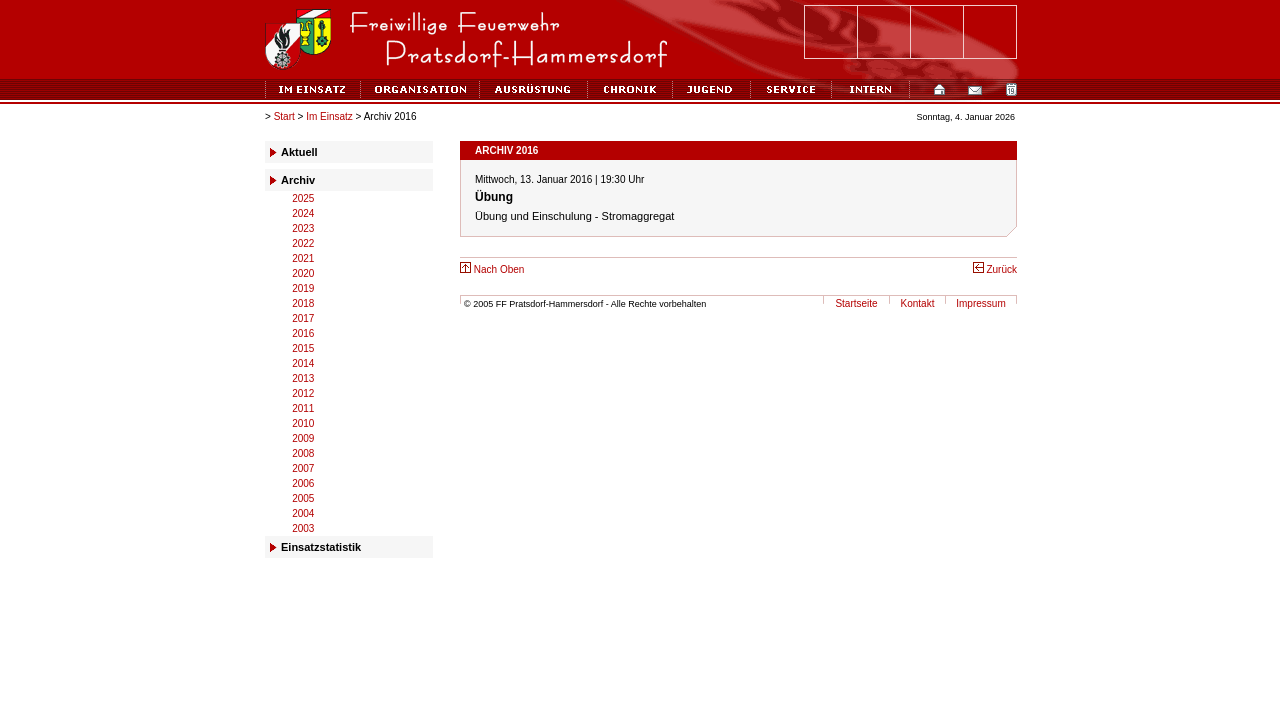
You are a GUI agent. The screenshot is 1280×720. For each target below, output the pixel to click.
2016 (303, 333)
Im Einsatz (329, 116)
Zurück (995, 269)
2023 (303, 228)
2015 (303, 348)
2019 (303, 288)
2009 (303, 438)
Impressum (980, 303)
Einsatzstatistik (321, 547)
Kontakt (918, 303)
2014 (303, 363)
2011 (303, 408)
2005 (303, 498)
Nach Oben (492, 269)
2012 (303, 393)
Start (284, 116)
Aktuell (299, 152)
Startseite (856, 303)
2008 (303, 453)
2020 (303, 273)
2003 (303, 528)
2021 (303, 258)
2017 (303, 318)
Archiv (298, 180)
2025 (303, 198)
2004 (303, 513)
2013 (303, 378)
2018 (303, 303)
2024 (303, 213)
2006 (303, 483)
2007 (303, 468)
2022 (303, 243)
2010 (303, 423)
